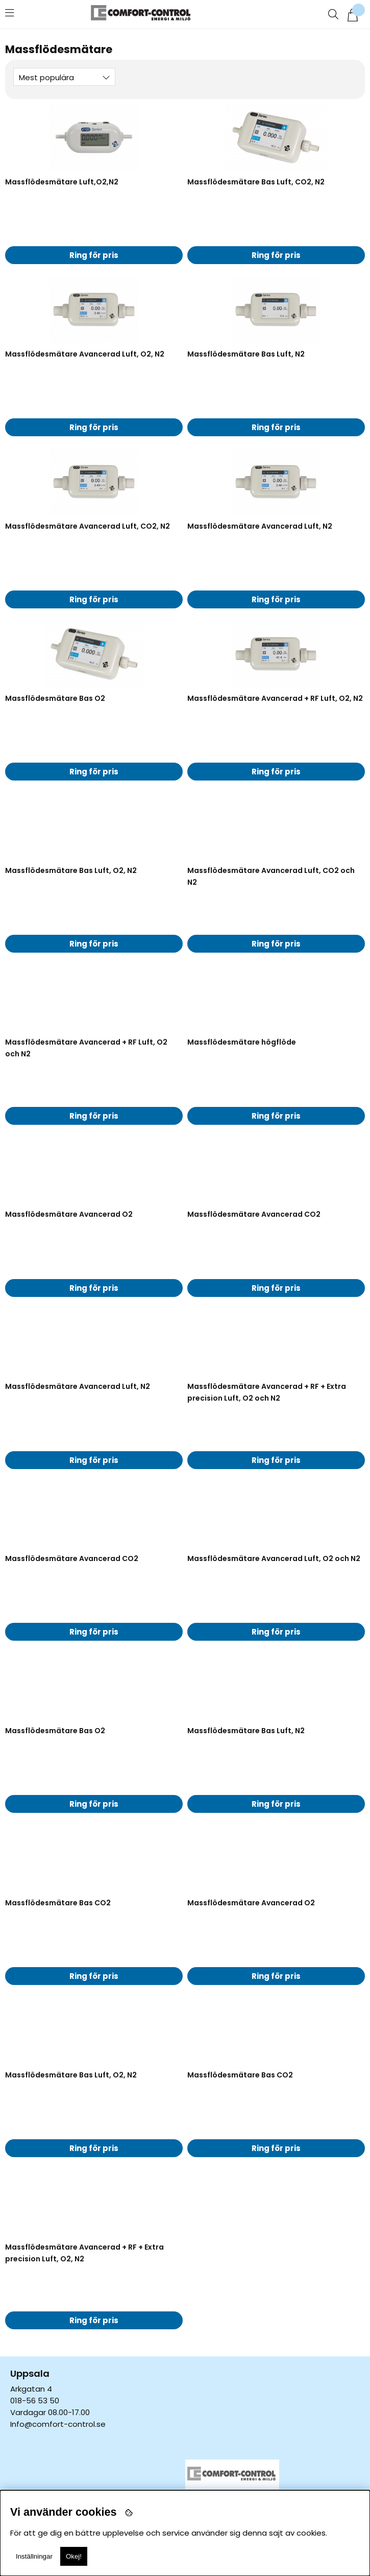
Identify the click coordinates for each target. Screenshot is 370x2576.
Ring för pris (93, 255)
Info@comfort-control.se (58, 2424)
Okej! (74, 2556)
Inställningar (34, 2556)
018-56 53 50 (34, 2400)
